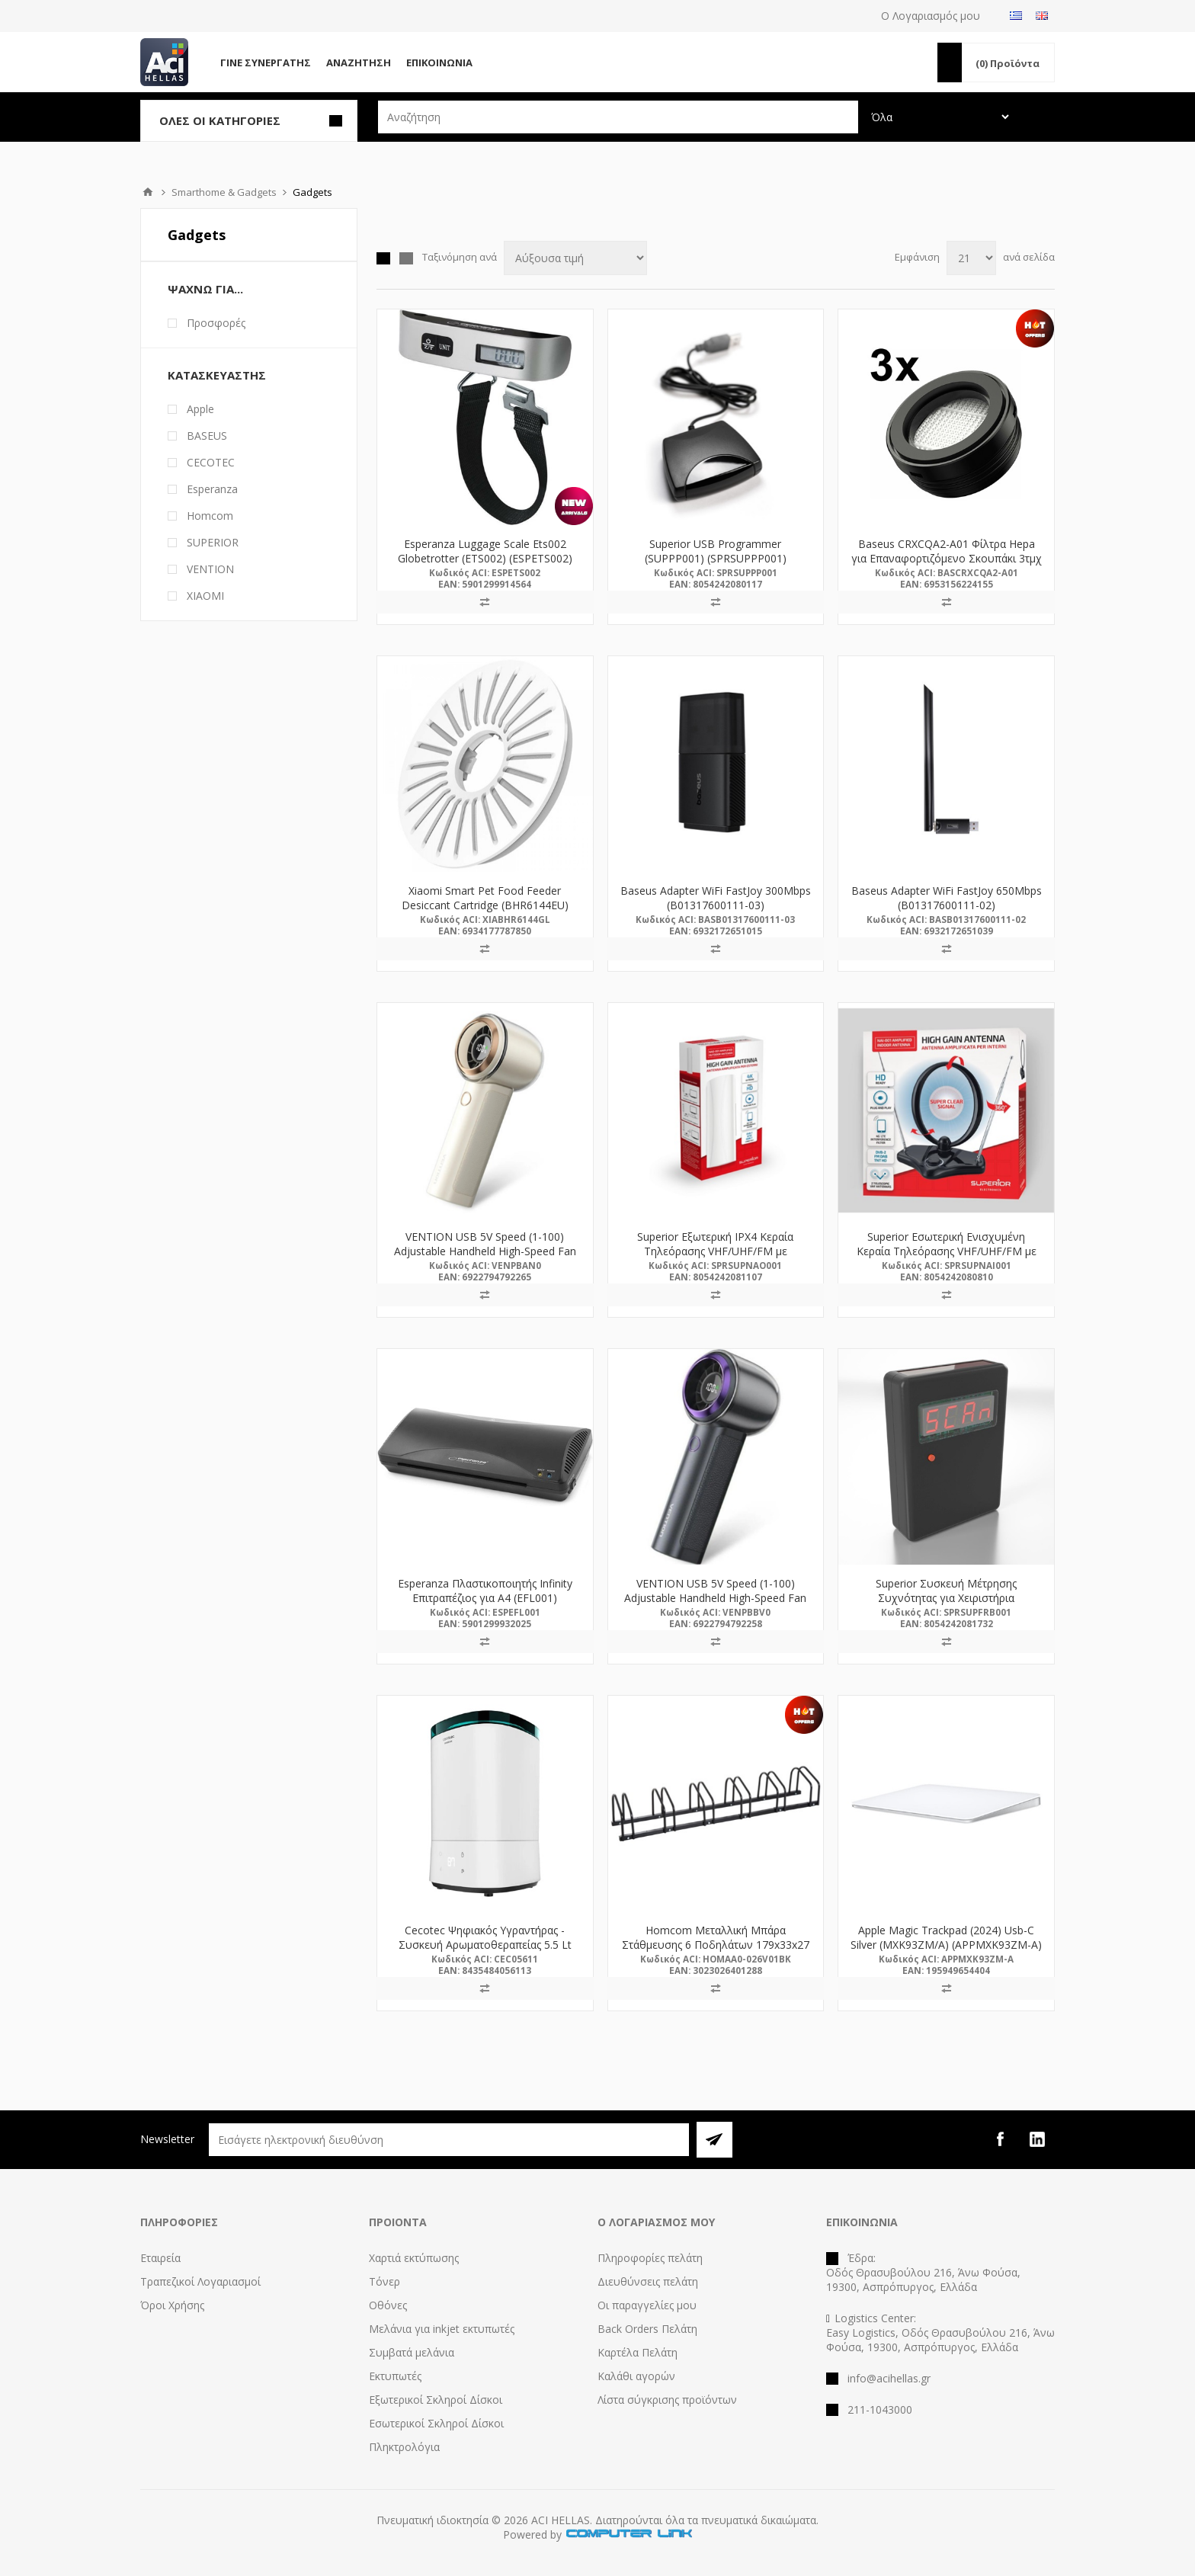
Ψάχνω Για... (205, 288)
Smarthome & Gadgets (224, 192)
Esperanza (212, 489)
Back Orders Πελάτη (647, 2328)
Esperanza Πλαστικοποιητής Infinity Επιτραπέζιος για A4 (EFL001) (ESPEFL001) (485, 1598)
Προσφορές (216, 323)
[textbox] (618, 117)
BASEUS (207, 435)
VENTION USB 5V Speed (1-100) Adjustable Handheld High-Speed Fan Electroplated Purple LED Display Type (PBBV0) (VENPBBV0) (715, 1605)
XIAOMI (205, 595)
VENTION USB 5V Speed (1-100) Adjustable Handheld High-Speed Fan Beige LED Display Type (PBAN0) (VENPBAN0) (485, 1258)
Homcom (210, 515)
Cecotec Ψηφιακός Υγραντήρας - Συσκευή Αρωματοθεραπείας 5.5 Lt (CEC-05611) (485, 1944)
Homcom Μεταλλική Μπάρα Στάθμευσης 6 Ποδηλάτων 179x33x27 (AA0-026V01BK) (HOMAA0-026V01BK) (716, 1944)
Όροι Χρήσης (172, 2305)
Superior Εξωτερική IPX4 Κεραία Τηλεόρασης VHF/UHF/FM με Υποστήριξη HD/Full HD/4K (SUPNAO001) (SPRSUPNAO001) (715, 1258)
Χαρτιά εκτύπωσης (414, 2258)
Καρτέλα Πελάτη (638, 2352)
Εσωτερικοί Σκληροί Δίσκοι (436, 2423)
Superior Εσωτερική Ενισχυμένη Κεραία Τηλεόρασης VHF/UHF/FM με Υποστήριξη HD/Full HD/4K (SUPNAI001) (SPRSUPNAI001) (946, 1258)
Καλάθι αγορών (636, 2376)
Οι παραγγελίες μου (647, 2305)
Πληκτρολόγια (404, 2447)
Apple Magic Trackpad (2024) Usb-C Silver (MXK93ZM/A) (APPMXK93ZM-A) (946, 1937)
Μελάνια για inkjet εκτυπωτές (441, 2328)
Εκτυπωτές (395, 2376)
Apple (200, 409)
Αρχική (147, 192)
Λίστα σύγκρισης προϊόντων (667, 2399)
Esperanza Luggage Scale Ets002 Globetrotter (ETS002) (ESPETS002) (485, 551)
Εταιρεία (160, 2258)
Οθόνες (388, 2305)
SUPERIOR (213, 542)
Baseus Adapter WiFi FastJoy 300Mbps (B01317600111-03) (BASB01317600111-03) (715, 905)
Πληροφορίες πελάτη (650, 2258)
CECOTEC (211, 462)
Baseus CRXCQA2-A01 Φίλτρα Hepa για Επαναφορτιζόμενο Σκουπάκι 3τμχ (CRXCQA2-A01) (946, 558)
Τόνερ (384, 2281)
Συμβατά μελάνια (411, 2352)
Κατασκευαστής (217, 375)
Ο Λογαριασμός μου (930, 15)
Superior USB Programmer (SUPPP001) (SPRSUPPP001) (716, 551)
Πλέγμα (383, 258)
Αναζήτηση (358, 62)
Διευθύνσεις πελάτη (648, 2281)
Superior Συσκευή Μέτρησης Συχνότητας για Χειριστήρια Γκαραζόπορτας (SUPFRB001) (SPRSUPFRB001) (946, 1605)
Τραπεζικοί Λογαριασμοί (200, 2281)
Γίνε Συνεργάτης (265, 62)
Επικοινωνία (439, 62)
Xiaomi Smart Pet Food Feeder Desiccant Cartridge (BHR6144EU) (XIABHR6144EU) (485, 905)
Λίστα (406, 258)
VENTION (210, 569)
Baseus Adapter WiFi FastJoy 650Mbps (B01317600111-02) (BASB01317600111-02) (946, 905)
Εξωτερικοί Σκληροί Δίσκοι (435, 2399)
